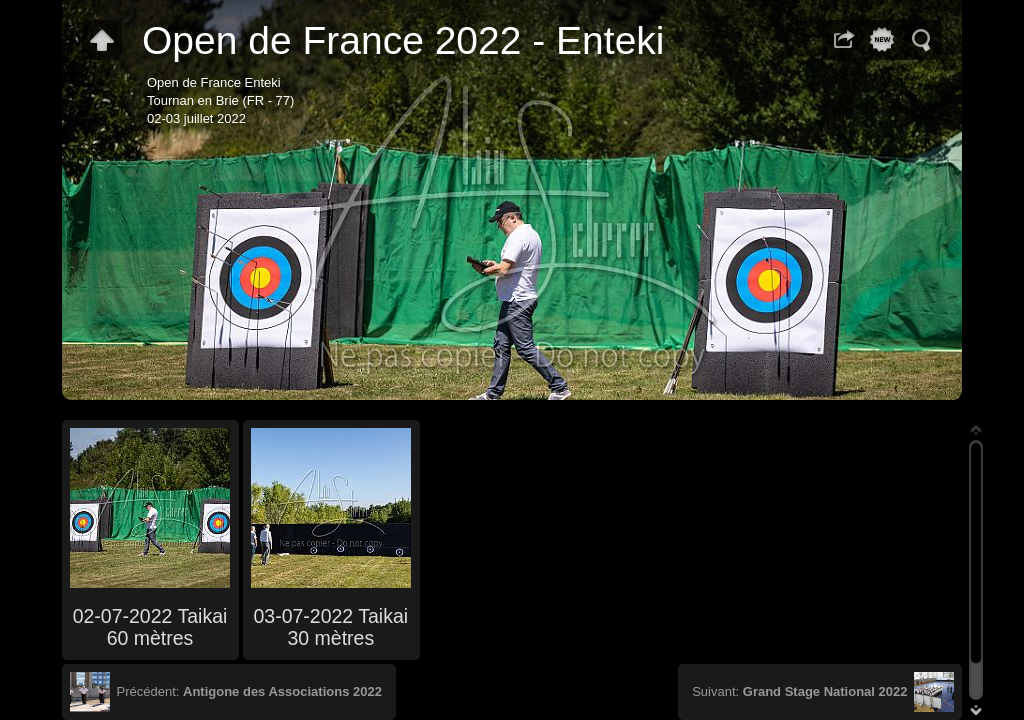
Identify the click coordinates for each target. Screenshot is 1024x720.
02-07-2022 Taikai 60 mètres (150, 627)
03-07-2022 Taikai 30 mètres (330, 627)
